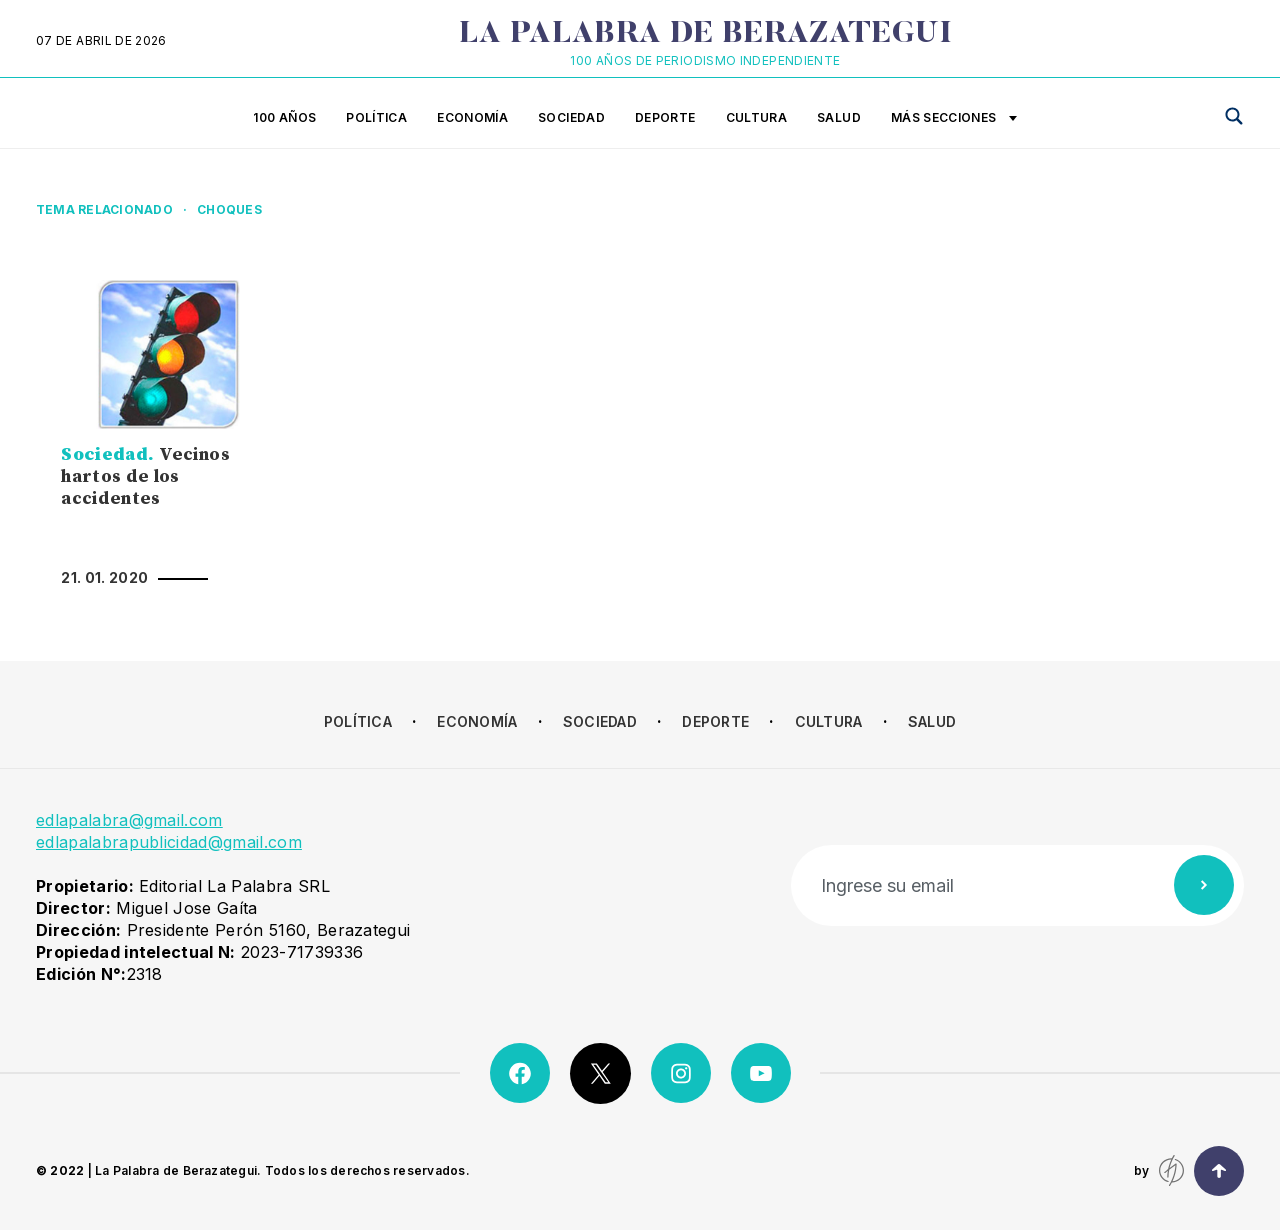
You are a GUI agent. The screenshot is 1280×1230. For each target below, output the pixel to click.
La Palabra (705, 35)
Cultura (757, 117)
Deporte (665, 117)
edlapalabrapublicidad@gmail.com (169, 842)
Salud (839, 117)
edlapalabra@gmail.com (129, 820)
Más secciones (954, 119)
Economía (472, 117)
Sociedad (571, 117)
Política (376, 117)
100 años (284, 117)
